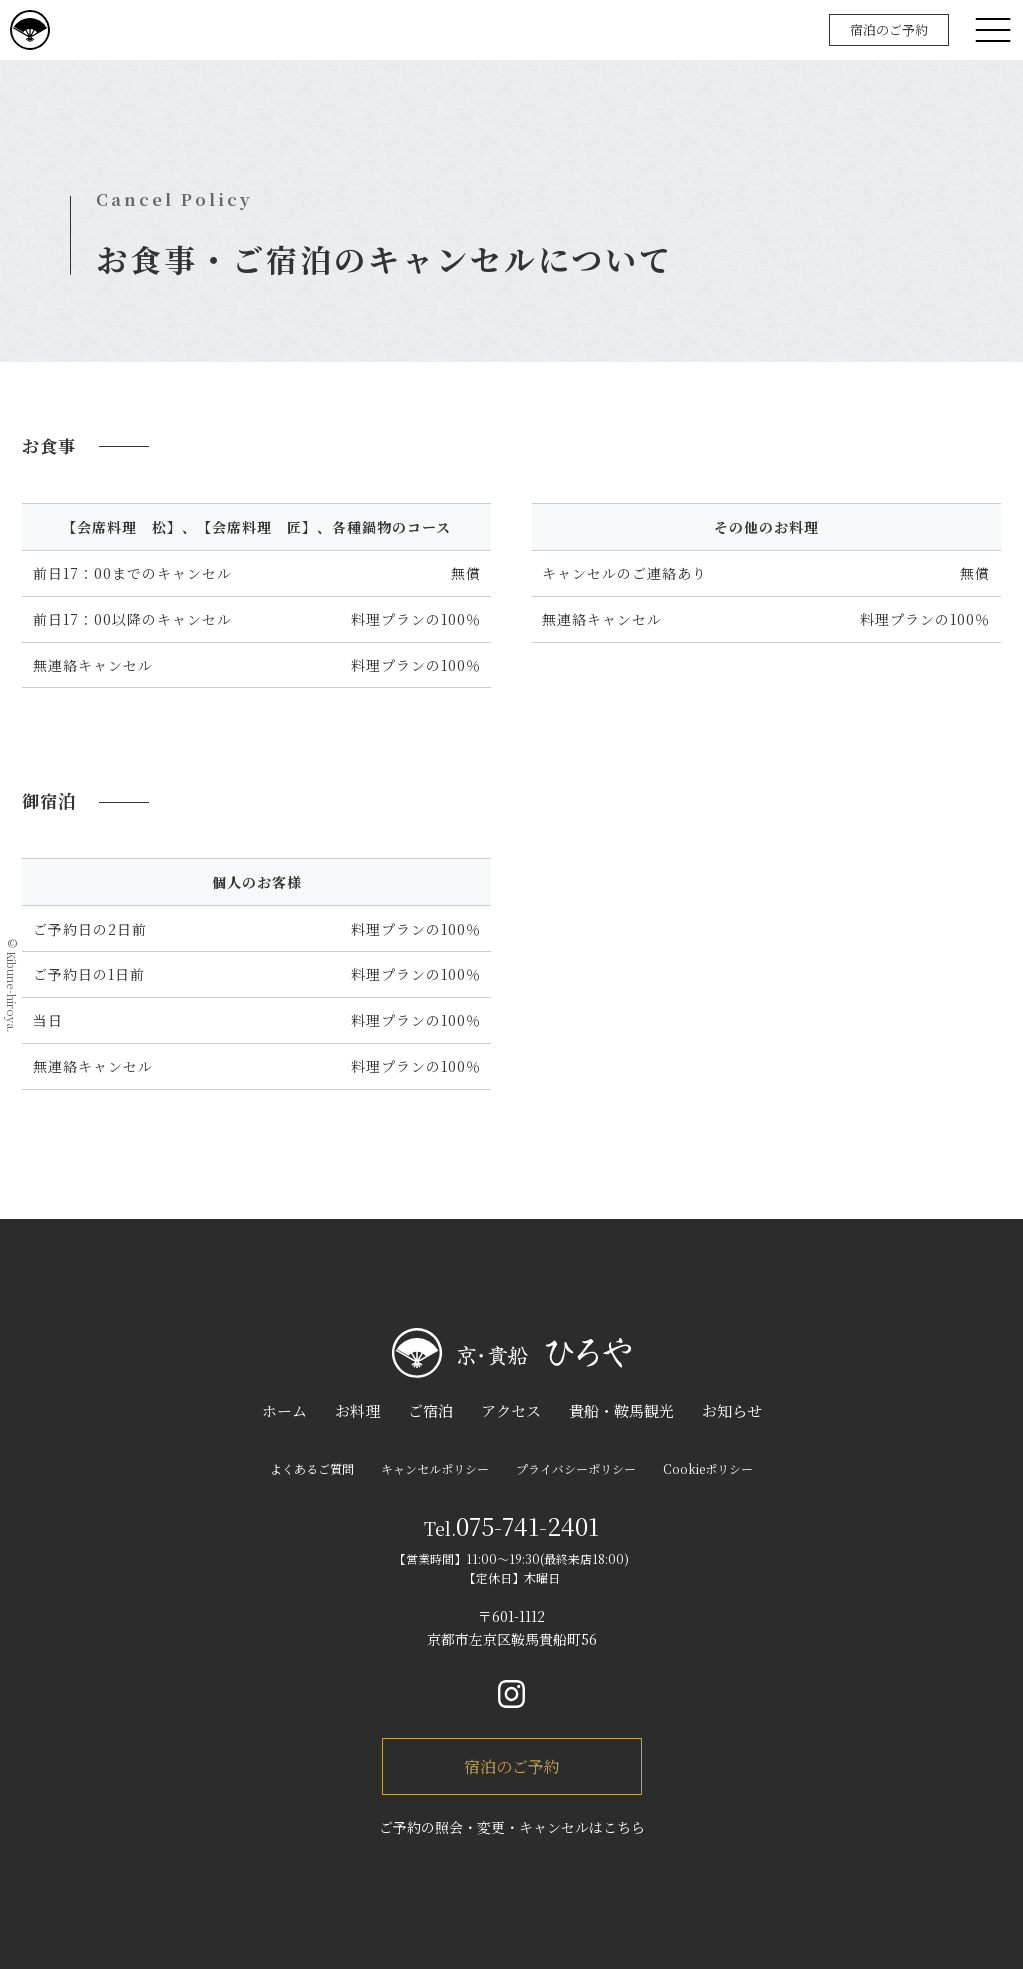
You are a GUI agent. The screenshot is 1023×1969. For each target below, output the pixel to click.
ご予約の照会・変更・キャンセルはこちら (512, 1827)
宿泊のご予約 (889, 29)
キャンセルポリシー (435, 1468)
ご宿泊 (430, 1410)
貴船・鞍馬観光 (621, 1410)
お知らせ (732, 1410)
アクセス (511, 1410)
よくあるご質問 (312, 1468)
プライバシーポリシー (576, 1468)
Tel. (511, 1528)
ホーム (284, 1410)
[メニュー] (993, 30)
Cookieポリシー (708, 1468)
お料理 (357, 1410)
